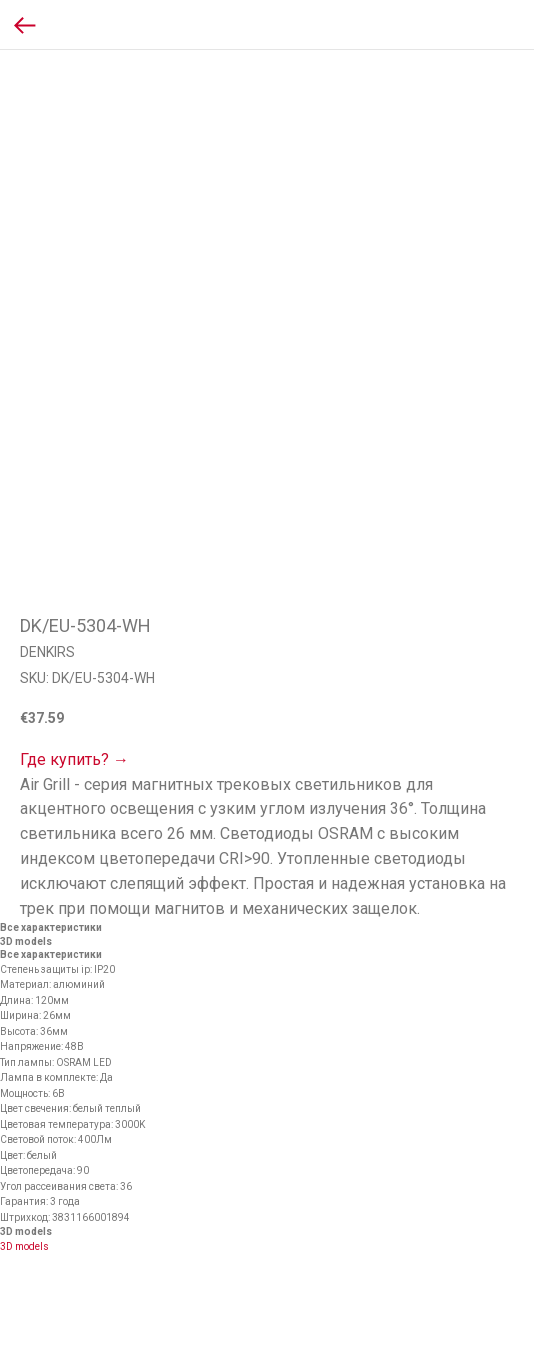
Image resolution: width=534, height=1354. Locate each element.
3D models (24, 1246)
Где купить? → (74, 759)
